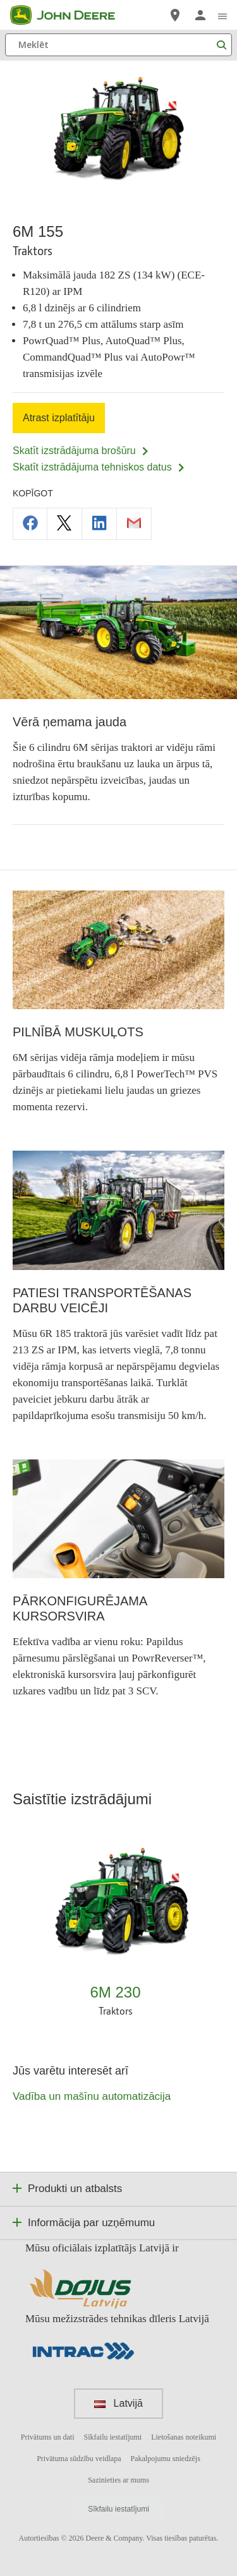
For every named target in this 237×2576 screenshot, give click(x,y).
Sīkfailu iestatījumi (113, 2437)
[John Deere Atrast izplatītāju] (175, 15)
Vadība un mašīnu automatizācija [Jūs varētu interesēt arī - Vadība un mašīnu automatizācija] (92, 2096)
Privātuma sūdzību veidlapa (79, 2458)
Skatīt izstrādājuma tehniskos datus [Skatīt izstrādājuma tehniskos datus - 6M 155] (99, 467)
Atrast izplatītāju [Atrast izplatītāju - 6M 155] (59, 417)
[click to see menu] (222, 15)
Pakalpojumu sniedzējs (165, 2458)
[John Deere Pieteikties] (200, 15)
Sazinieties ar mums (118, 2480)
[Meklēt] (118, 44)
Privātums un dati (48, 2437)
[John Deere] (70, 15)
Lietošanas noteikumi (183, 2437)
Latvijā (118, 2403)
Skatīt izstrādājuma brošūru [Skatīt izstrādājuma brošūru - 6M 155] (81, 450)
